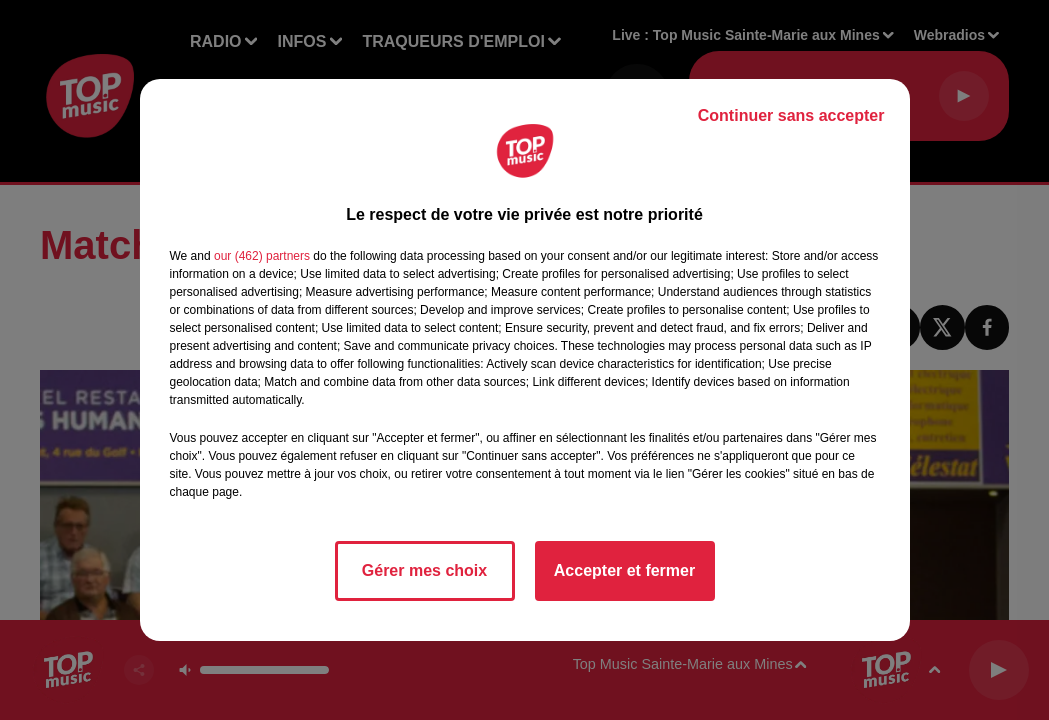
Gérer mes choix (424, 570)
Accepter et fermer (624, 570)
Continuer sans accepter (791, 115)
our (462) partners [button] (262, 256)
